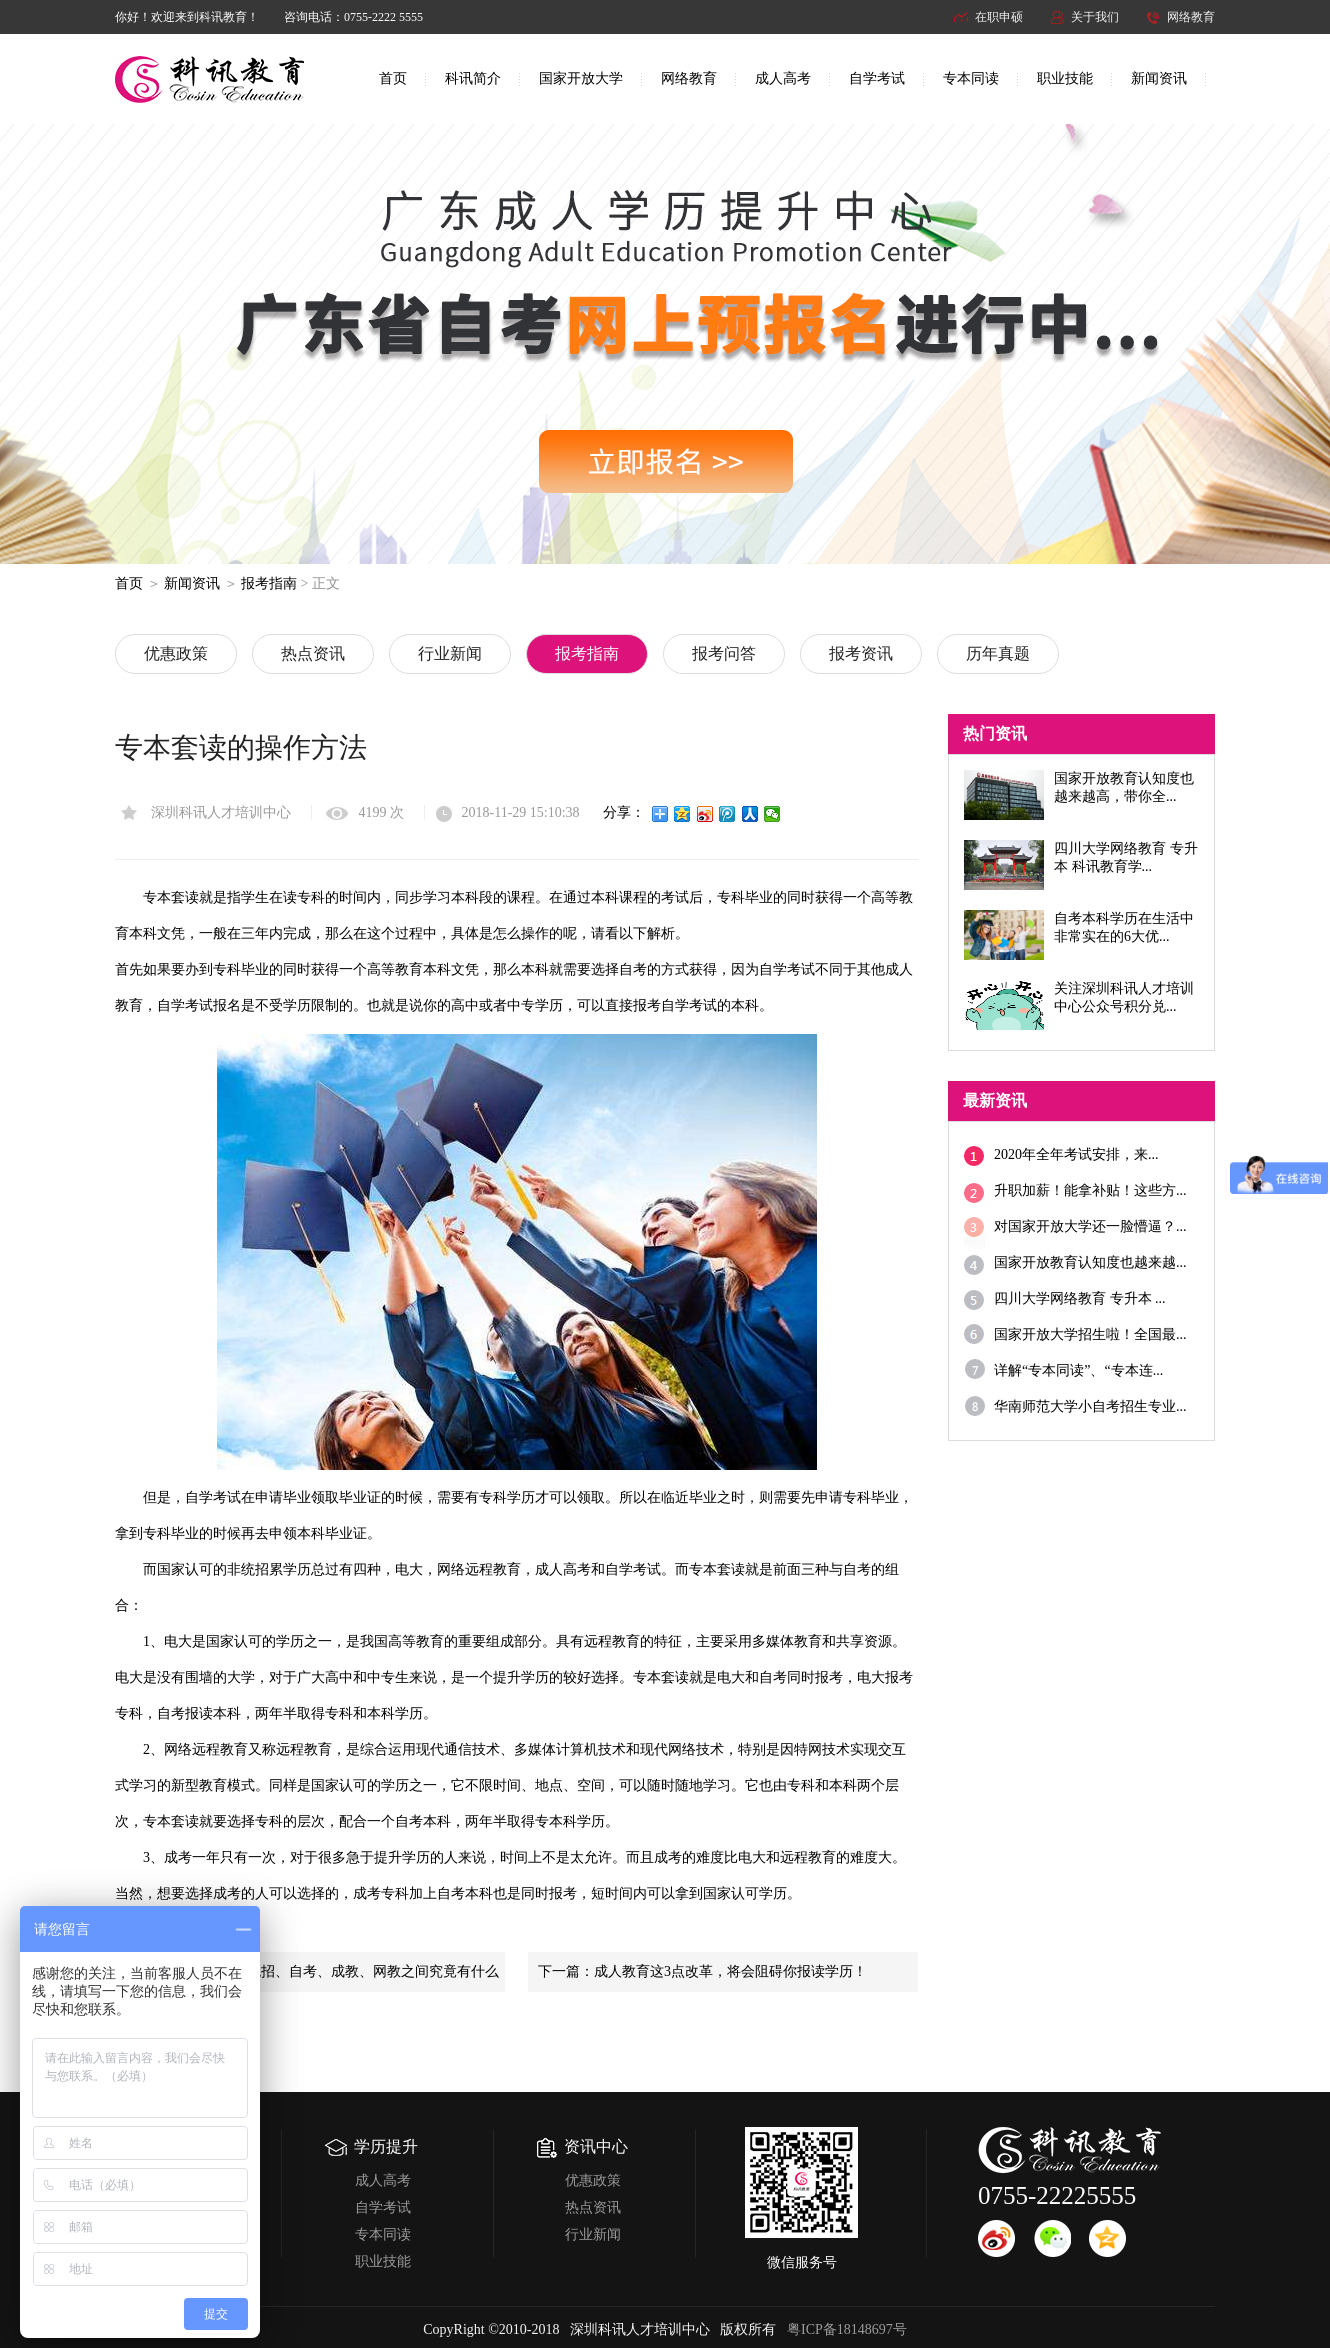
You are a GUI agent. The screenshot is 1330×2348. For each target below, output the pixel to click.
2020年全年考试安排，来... (1076, 1154)
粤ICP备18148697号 (847, 2329)
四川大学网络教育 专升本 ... (1080, 1298)
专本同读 (971, 78)
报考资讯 (861, 653)
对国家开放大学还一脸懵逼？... (1090, 1226)
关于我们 (1095, 17)
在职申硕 (999, 17)
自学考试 (877, 78)
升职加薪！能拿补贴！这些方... (1090, 1190)
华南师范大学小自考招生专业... (1090, 1406)
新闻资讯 (1159, 78)
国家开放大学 (581, 78)
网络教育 (1191, 17)
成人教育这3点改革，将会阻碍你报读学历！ (730, 1971)
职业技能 (1065, 78)
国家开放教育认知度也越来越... (1090, 1262)
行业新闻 (450, 653)
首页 (393, 78)
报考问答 (724, 653)
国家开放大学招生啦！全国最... (1090, 1334)
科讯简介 (473, 78)
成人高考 (783, 78)
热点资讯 (313, 653)
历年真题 (998, 653)
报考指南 (269, 583)
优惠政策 (176, 653)
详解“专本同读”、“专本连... (1078, 1370)
